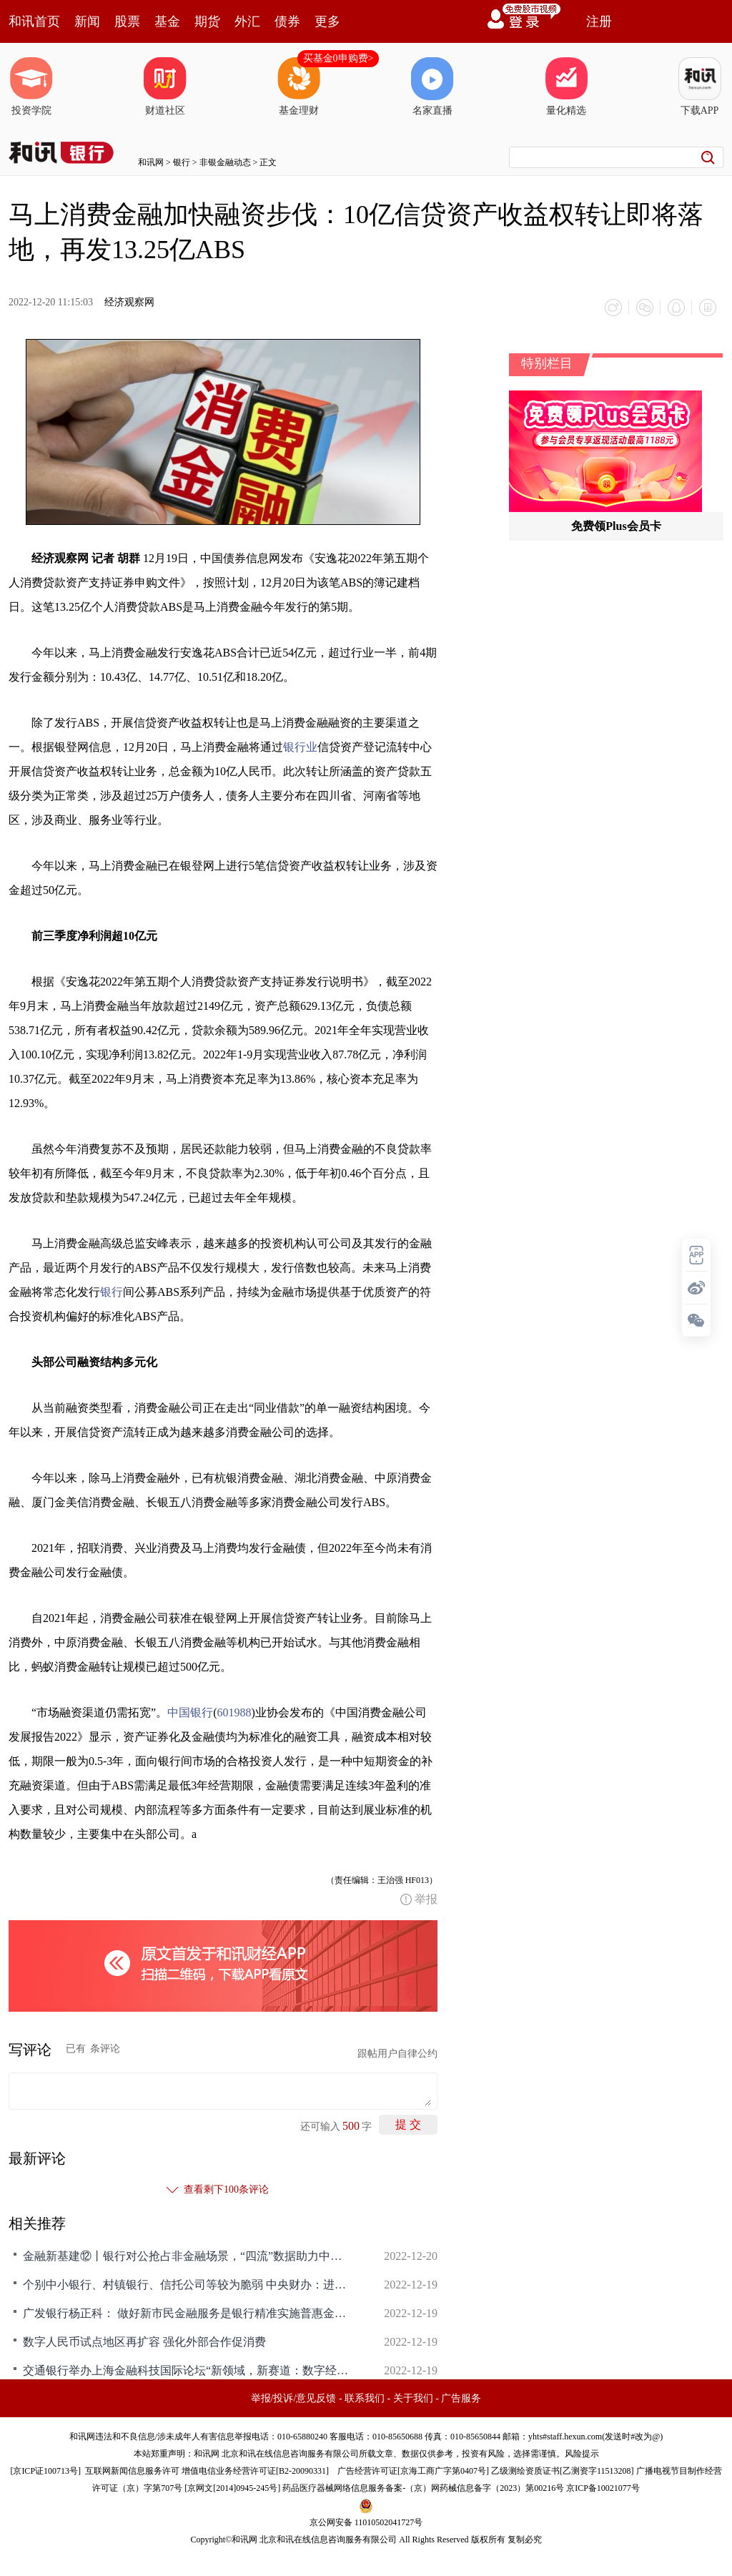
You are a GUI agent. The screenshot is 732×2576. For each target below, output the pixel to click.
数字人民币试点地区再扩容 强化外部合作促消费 (144, 2342)
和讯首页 (34, 21)
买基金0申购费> (338, 58)
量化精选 (566, 86)
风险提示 (582, 2454)
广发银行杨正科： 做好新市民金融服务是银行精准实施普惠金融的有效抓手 (187, 2313)
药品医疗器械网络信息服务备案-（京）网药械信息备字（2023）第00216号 (423, 2488)
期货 (207, 21)
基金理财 (298, 86)
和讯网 (151, 162)
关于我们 (413, 2398)
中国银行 (190, 1712)
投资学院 (31, 86)
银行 (181, 162)
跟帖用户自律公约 (397, 2053)
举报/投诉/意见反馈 (294, 2398)
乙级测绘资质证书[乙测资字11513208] (562, 2471)
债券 (287, 21)
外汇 (247, 21)
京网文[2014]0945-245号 (232, 2488)
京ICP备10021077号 (603, 2488)
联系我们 (365, 2398)
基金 (167, 21)
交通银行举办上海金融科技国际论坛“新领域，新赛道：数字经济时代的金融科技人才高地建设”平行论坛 (187, 2370)
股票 (127, 21)
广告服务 (461, 2398)
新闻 (87, 21)
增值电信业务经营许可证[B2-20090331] (255, 2471)
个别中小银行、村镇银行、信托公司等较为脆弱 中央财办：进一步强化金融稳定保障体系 (187, 2284)
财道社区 (165, 86)
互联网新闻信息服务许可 (132, 2471)
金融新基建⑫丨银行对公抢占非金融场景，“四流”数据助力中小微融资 (187, 2256)
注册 (599, 21)
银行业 (300, 747)
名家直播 (432, 86)
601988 (234, 1712)
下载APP (699, 86)
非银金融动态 (225, 162)
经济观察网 (129, 302)
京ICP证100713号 (45, 2471)
